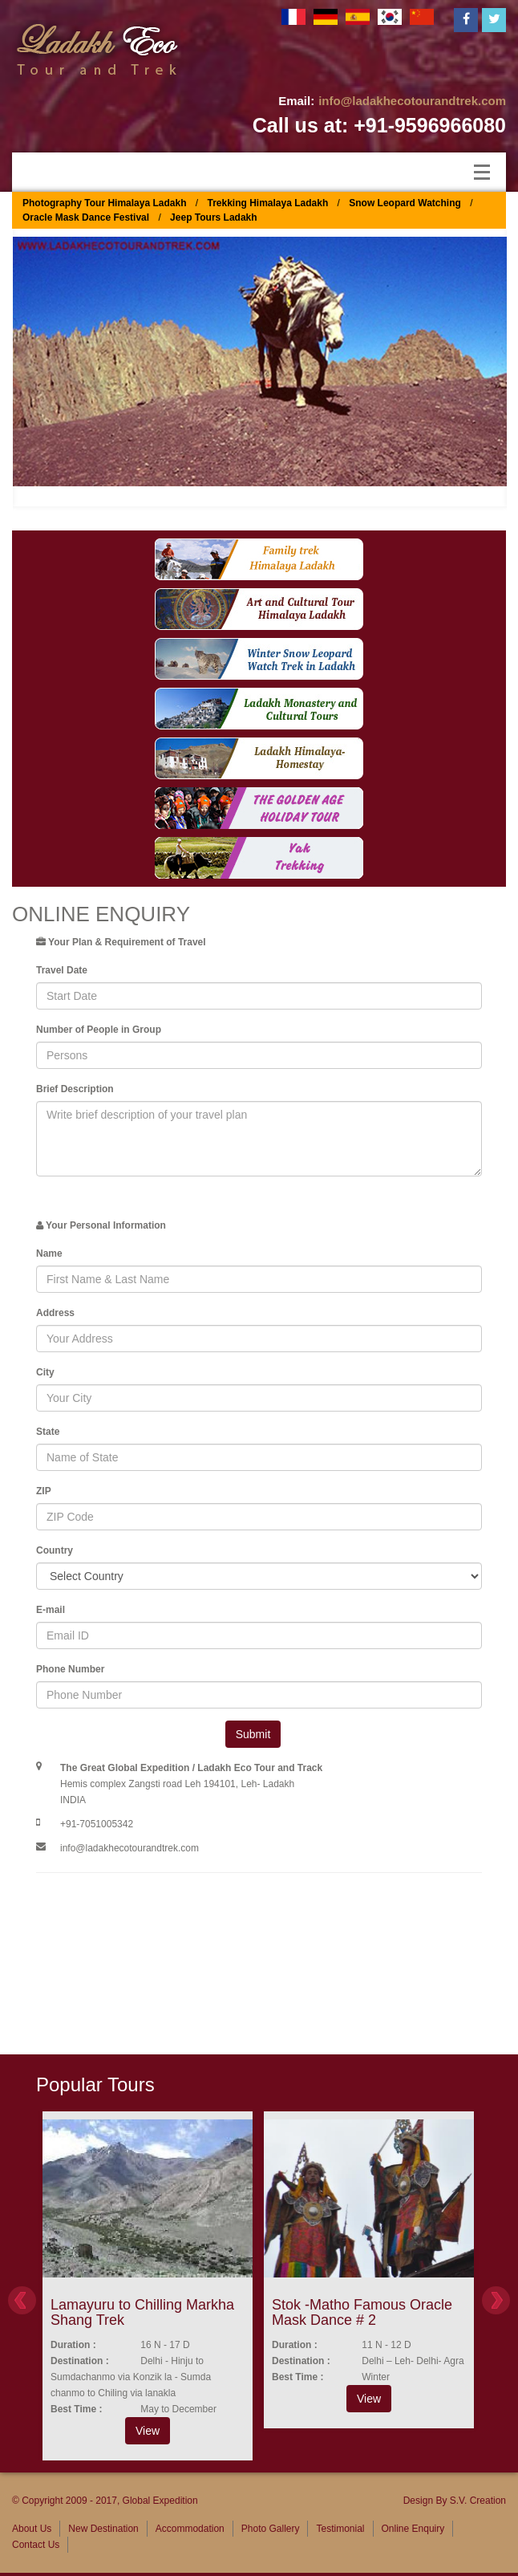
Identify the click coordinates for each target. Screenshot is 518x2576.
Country (54, 1550)
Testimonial (340, 2528)
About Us (31, 2528)
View (148, 2430)
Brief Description (75, 1089)
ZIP (43, 1491)
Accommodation (190, 2528)
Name (49, 1253)
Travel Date (61, 970)
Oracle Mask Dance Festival (85, 217)
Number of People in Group (98, 1029)
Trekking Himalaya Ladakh (268, 203)
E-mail (50, 1609)
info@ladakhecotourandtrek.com (412, 101)
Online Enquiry (413, 2528)
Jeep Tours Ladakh (213, 217)
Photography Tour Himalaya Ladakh (104, 203)
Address (55, 1312)
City (45, 1372)
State (47, 1431)
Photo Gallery (270, 2528)
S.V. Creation (478, 2500)
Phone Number (70, 1669)
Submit (253, 1734)
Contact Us (35, 2544)
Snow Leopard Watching (405, 203)
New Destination (103, 2528)
